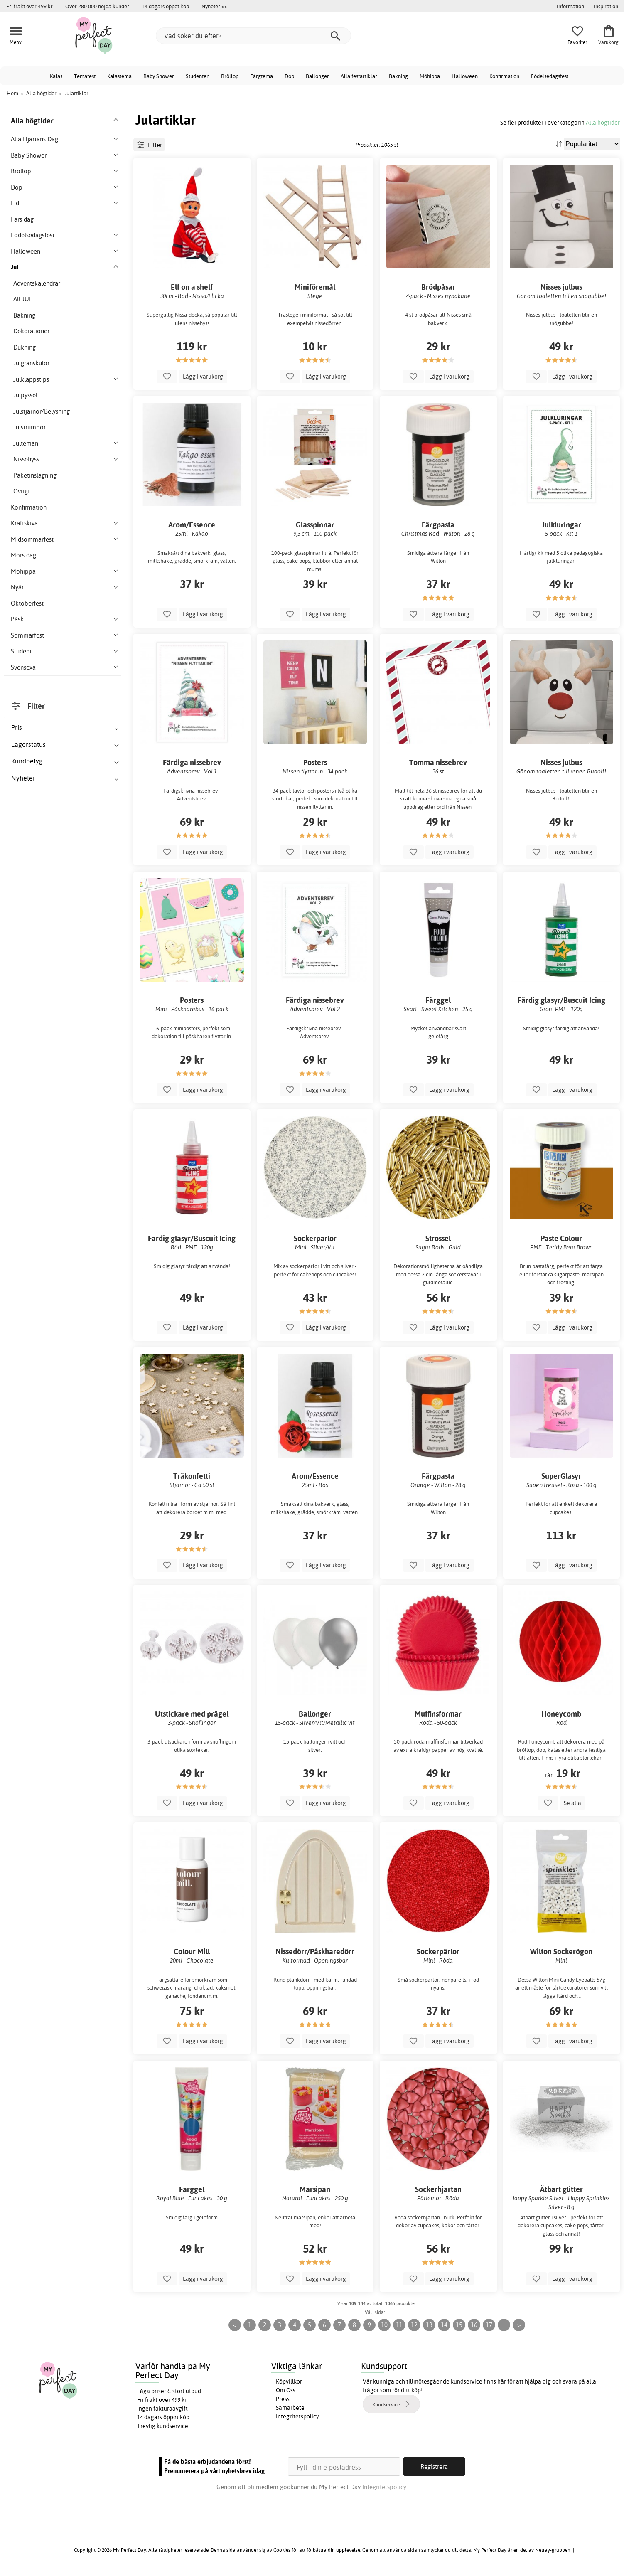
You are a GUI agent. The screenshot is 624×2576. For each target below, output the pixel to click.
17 (489, 2325)
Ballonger (317, 76)
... (504, 2325)
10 (384, 2325)
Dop (289, 76)
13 (429, 2325)
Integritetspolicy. (385, 2487)
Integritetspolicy (297, 2416)
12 (414, 2325)
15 (459, 2325)
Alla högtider (603, 122)
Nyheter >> (214, 6)
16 (474, 2325)
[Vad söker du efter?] (253, 35)
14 (444, 2325)
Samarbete (290, 2407)
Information (570, 6)
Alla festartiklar (359, 76)
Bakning (398, 76)
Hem (12, 93)
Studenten (197, 76)
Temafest (85, 76)
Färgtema (261, 76)
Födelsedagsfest (549, 76)
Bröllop (229, 76)
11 (399, 2325)
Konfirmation (504, 76)
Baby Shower (158, 76)
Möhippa (430, 76)
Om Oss (285, 2390)
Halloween (465, 76)
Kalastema (119, 76)
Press (283, 2399)
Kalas (56, 76)
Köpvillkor (289, 2381)
